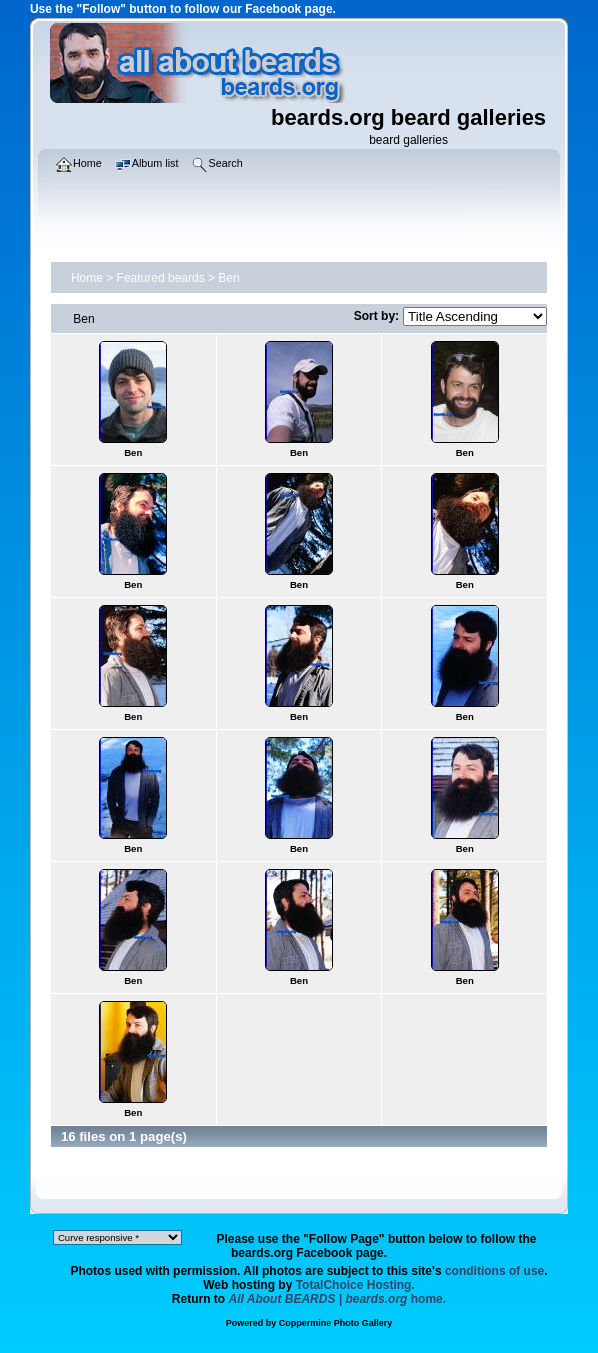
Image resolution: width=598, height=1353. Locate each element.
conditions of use (494, 1271)
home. (338, 1299)
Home (87, 278)
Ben (228, 278)
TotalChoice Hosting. (355, 1285)
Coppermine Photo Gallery (336, 1323)
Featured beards (161, 278)
